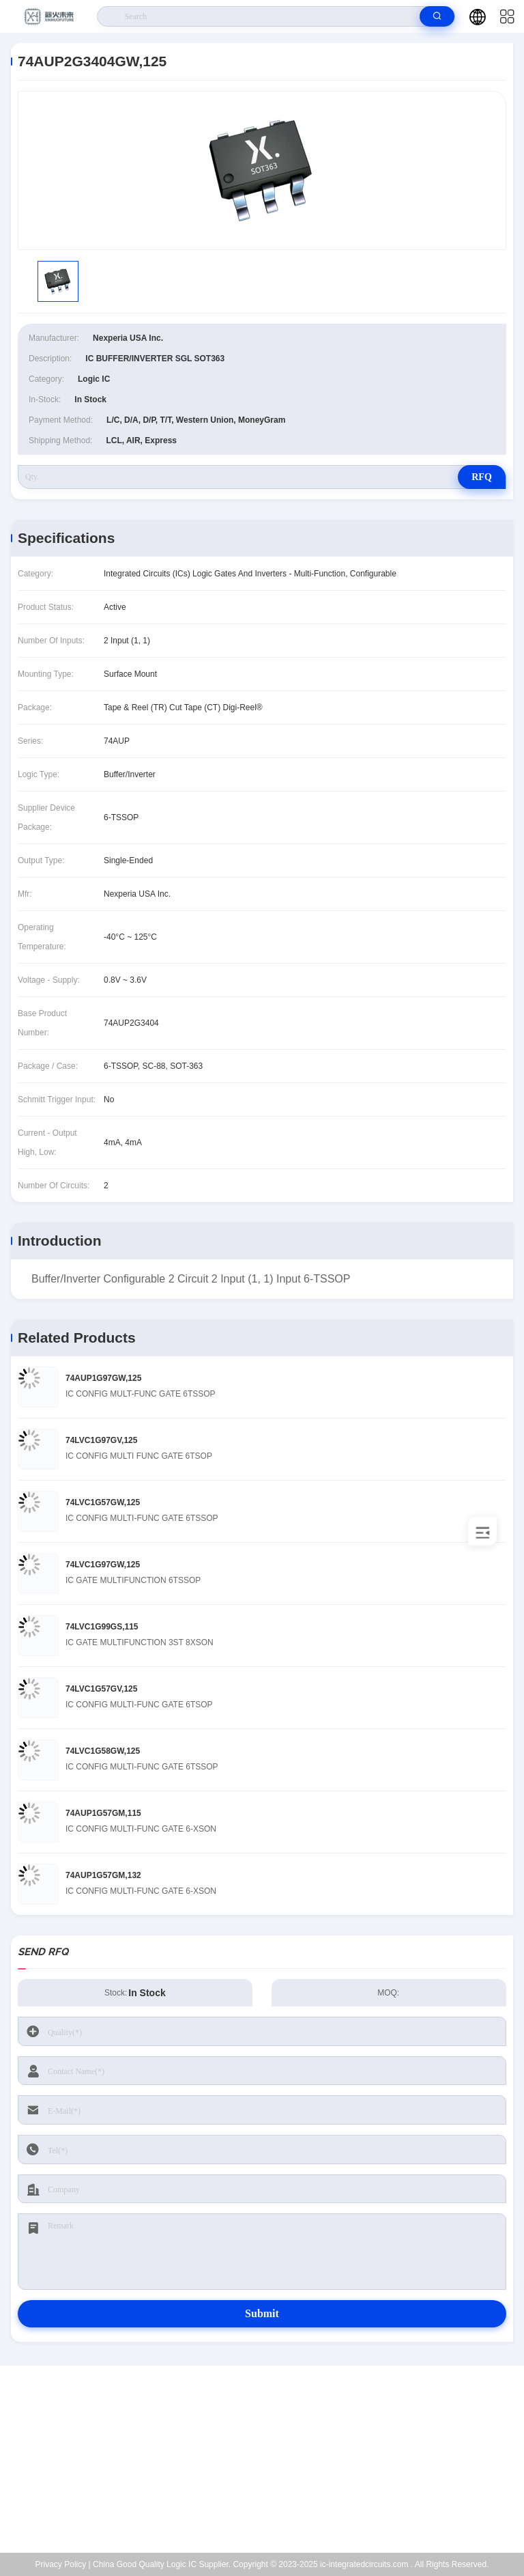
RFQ (481, 477)
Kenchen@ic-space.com (270, 2466)
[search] (437, 16)
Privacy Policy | (63, 2564)
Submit (262, 2313)
